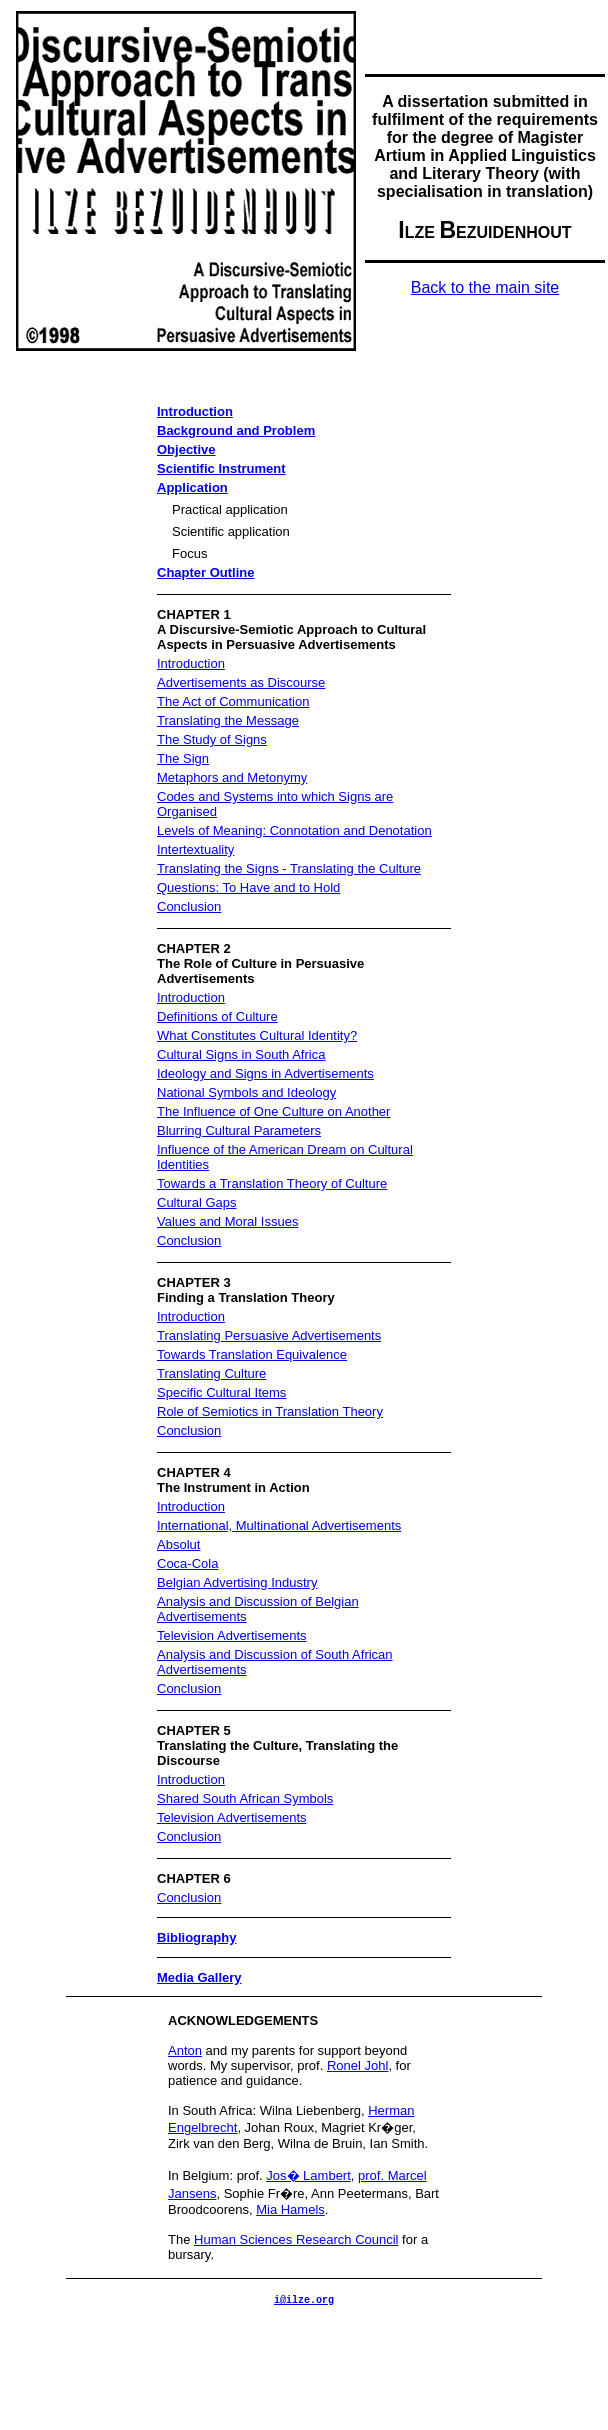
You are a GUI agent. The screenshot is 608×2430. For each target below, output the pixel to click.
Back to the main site (485, 287)
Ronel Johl (357, 2065)
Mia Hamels (290, 2209)
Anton (185, 2050)
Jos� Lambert (308, 2175)
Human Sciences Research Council (296, 2239)
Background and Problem (236, 430)
